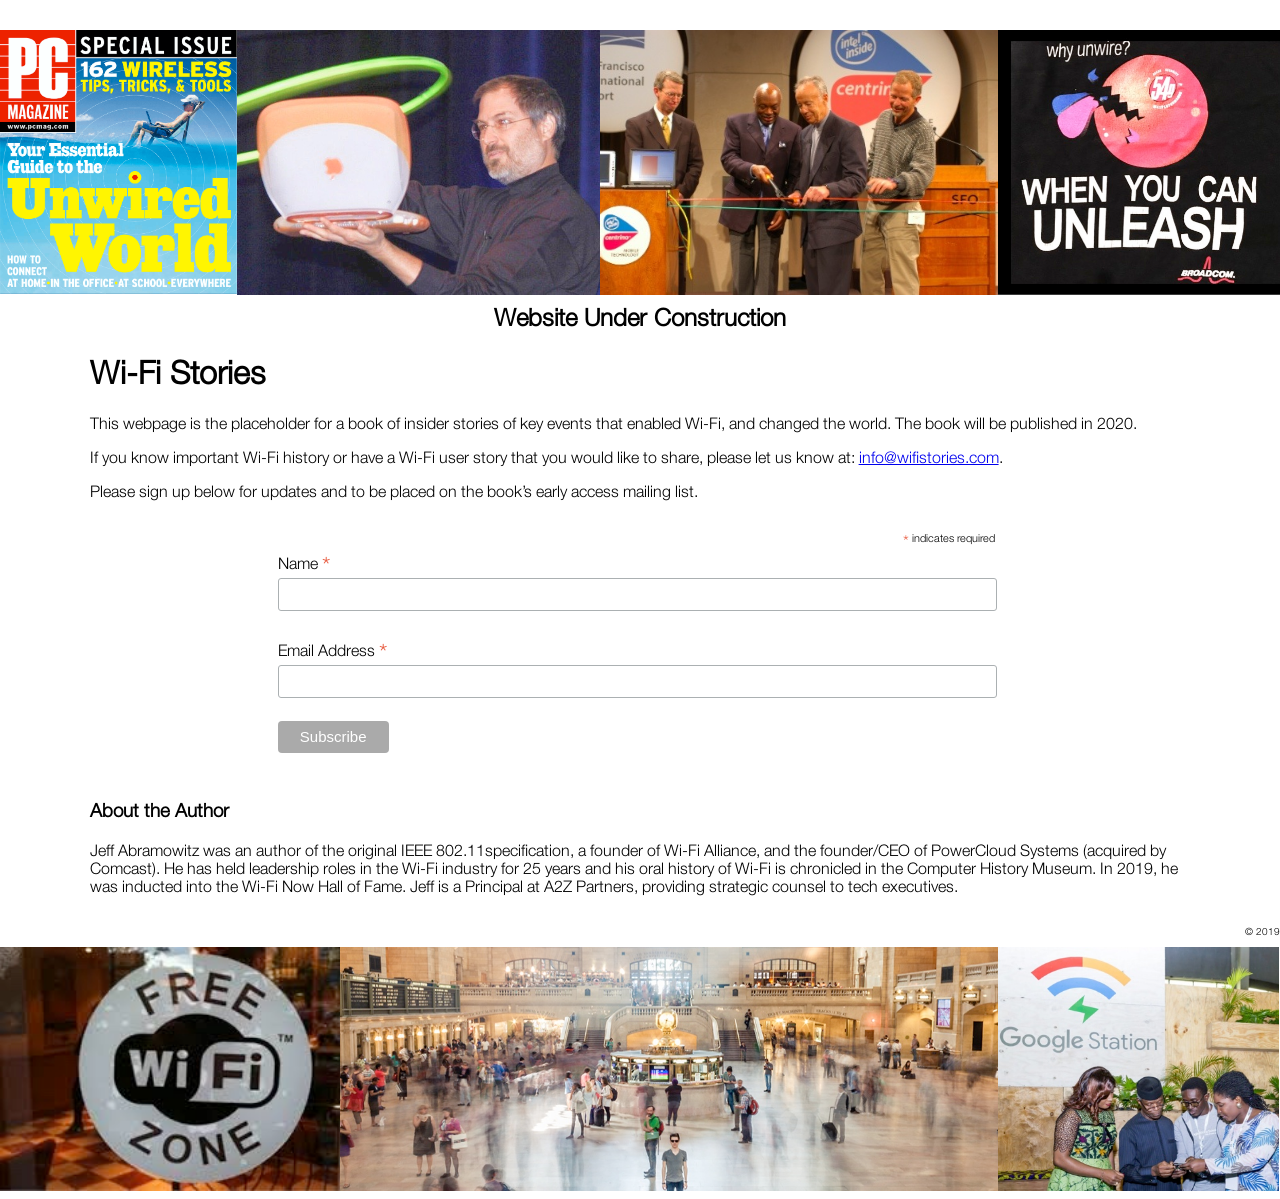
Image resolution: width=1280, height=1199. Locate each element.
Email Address (332, 650)
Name (304, 563)
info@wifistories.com (929, 457)
